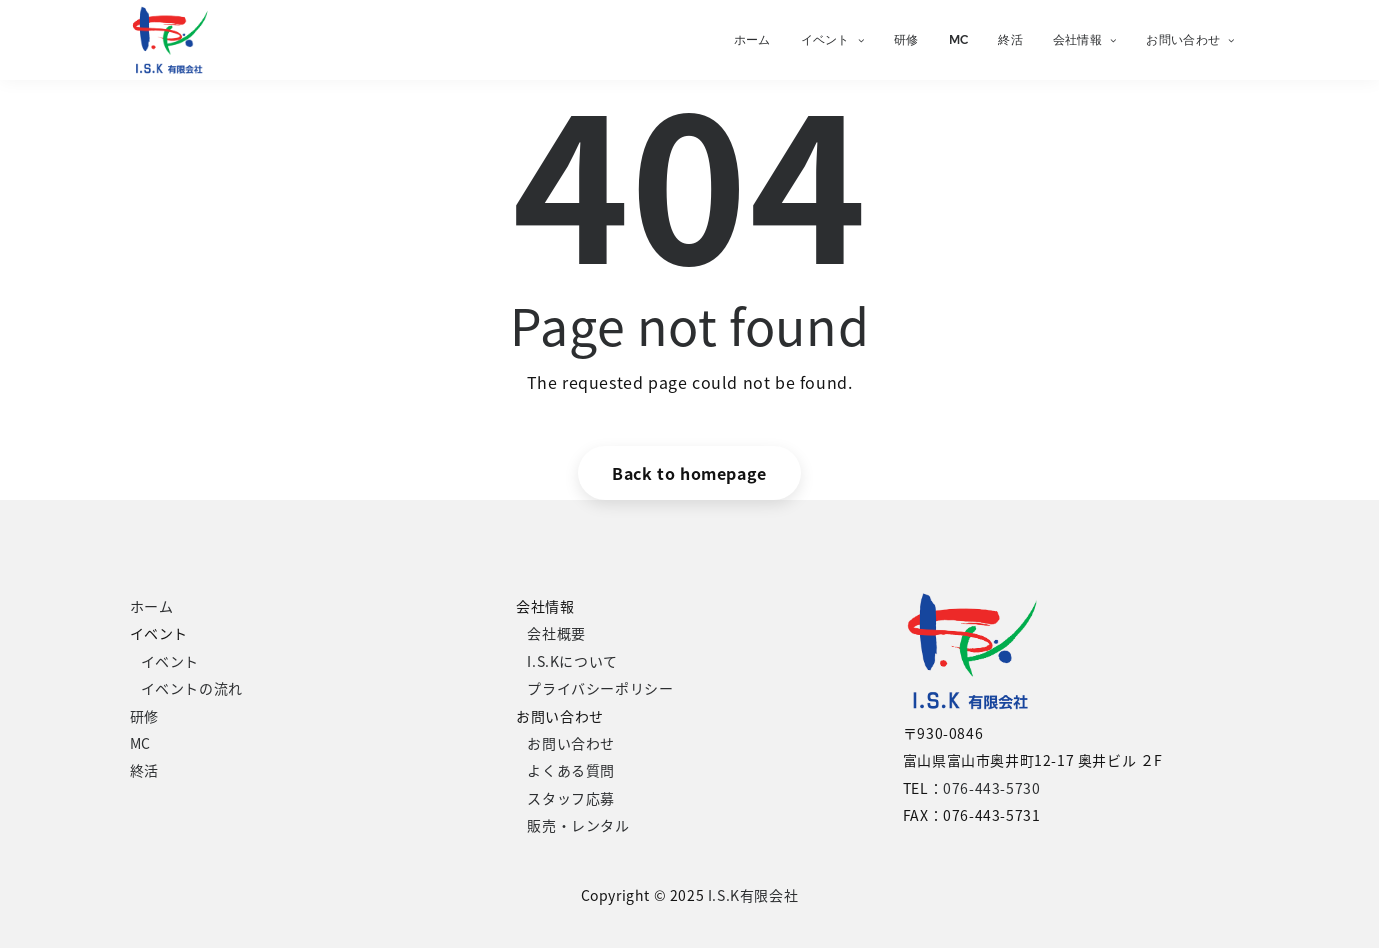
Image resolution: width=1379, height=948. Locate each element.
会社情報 (1085, 39)
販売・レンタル (578, 825)
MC (959, 39)
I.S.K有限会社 (753, 895)
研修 (906, 39)
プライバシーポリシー (600, 688)
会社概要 (556, 633)
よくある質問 (571, 770)
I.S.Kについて (572, 661)
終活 (1010, 39)
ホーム (752, 39)
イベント (833, 39)
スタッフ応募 (571, 798)
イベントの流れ (192, 688)
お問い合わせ (1190, 39)
